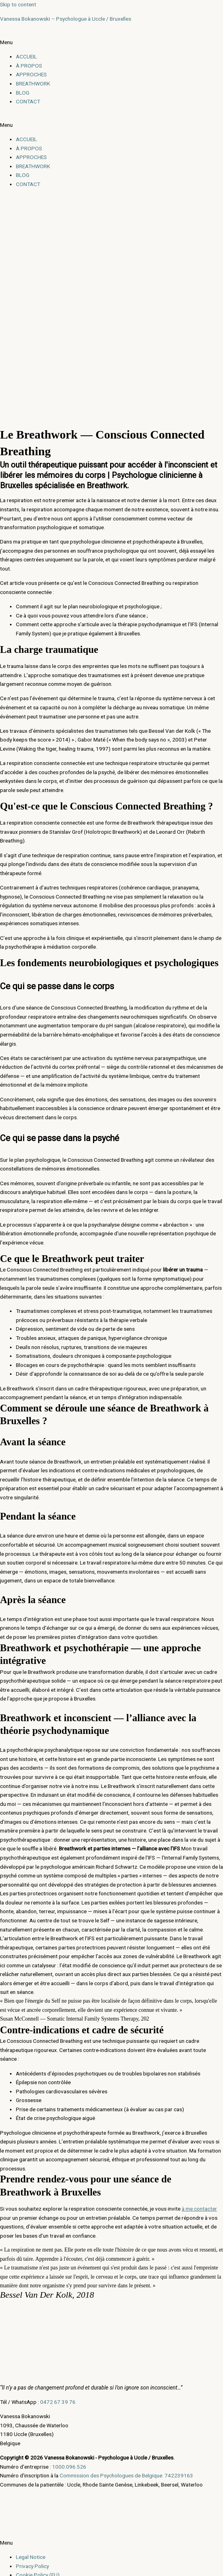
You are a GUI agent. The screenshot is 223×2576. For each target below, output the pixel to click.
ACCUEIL (26, 56)
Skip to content (18, 4)
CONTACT (28, 101)
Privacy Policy (32, 2566)
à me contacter (199, 2208)
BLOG (22, 92)
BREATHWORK (33, 83)
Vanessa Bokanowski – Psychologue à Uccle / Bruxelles (65, 19)
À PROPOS (29, 65)
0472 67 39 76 (58, 2402)
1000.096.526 (69, 2466)
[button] (111, 42)
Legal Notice (30, 2557)
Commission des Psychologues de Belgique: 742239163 (126, 2475)
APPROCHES (31, 74)
